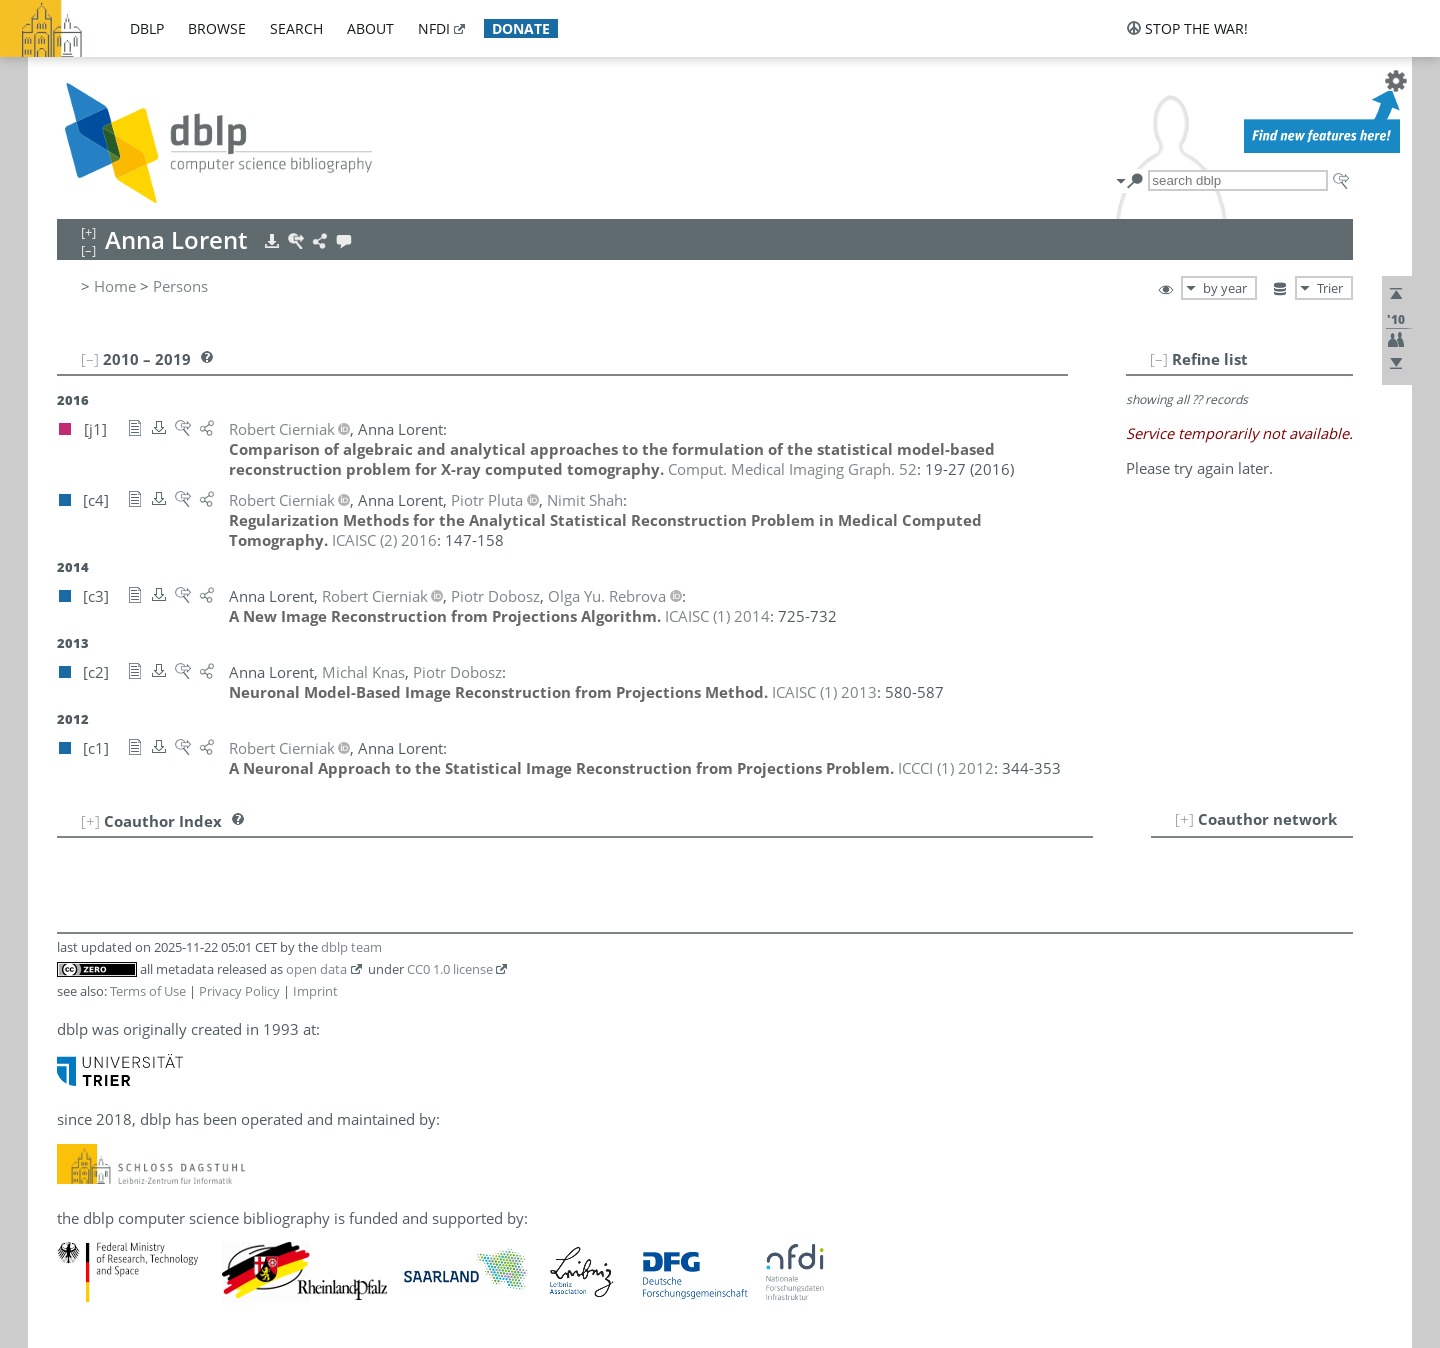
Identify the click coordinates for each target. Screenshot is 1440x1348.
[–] (1159, 359)
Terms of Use (148, 991)
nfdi (434, 28)
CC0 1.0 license (450, 969)
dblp (147, 28)
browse (217, 28)
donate (521, 28)
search (296, 28)
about (370, 28)
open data (316, 969)
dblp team (351, 947)
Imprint (315, 991)
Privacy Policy (239, 991)
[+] (1184, 819)
